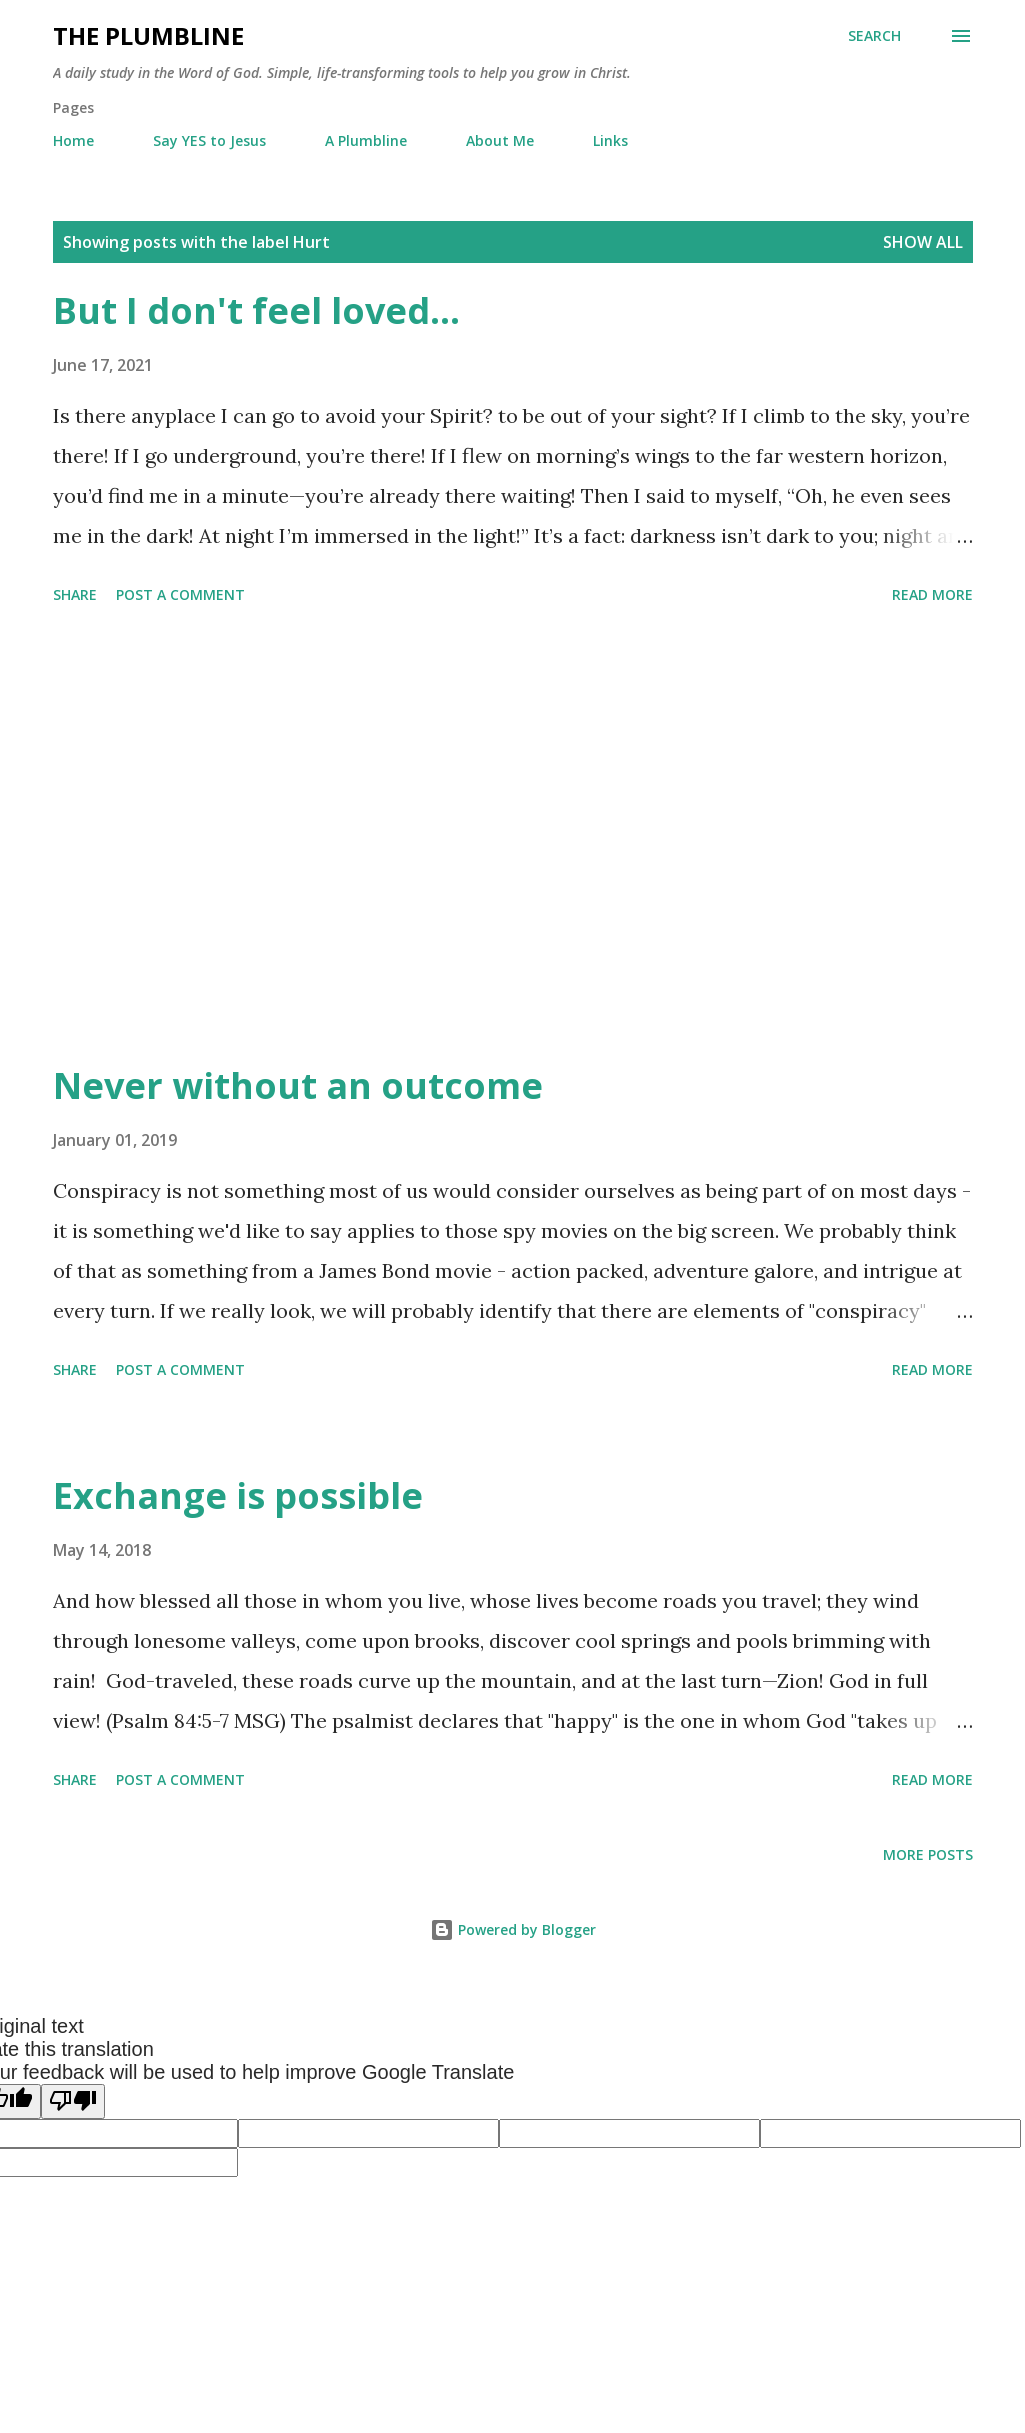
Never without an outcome (298, 1085)
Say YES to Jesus (209, 140)
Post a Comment (180, 594)
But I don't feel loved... (256, 310)
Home (73, 140)
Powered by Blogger (513, 1929)
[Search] (874, 36)
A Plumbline (366, 140)
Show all (923, 242)
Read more (932, 594)
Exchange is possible (238, 1495)
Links (610, 140)
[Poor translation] (73, 2101)
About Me (500, 140)
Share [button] (75, 594)
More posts (928, 1854)
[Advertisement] (513, 837)
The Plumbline (148, 35)
